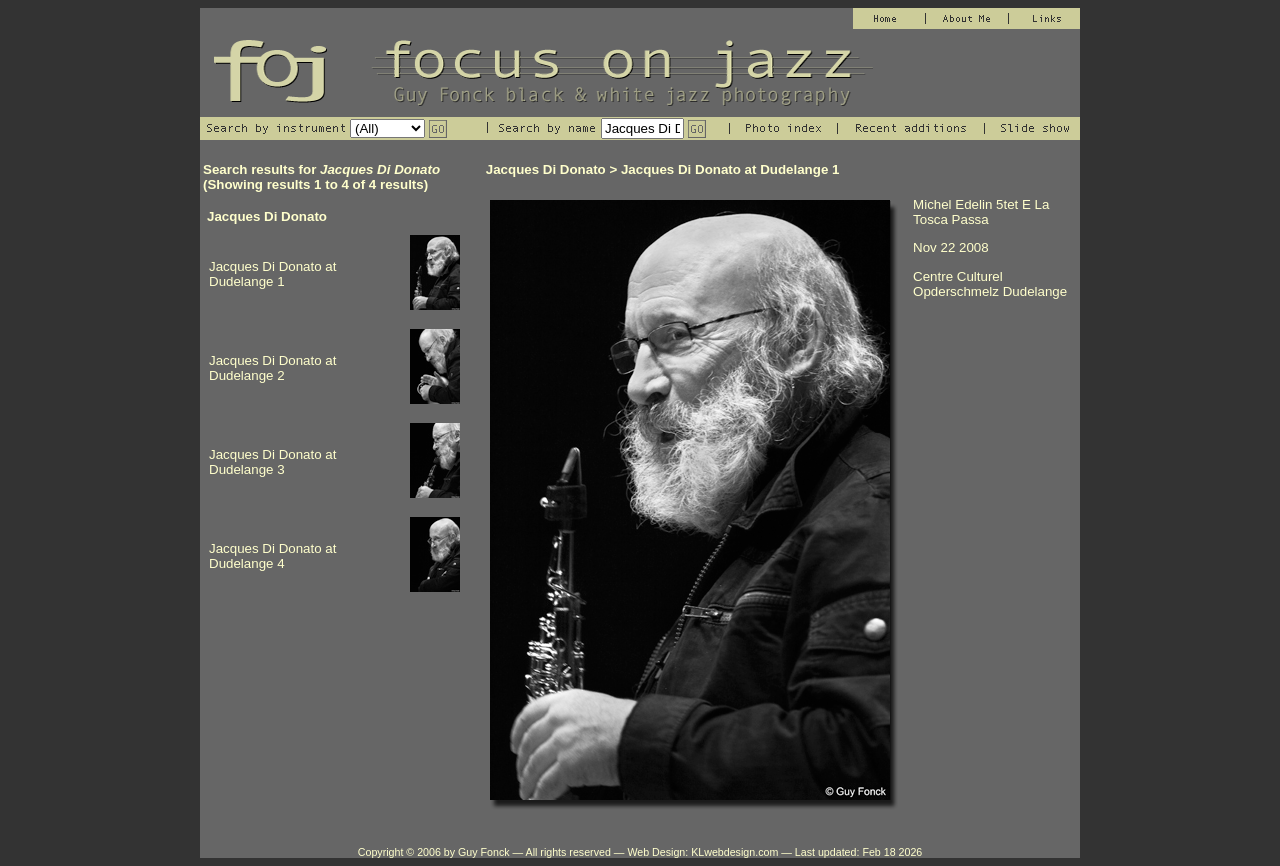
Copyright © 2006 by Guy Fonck (434, 852)
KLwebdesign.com (734, 852)
